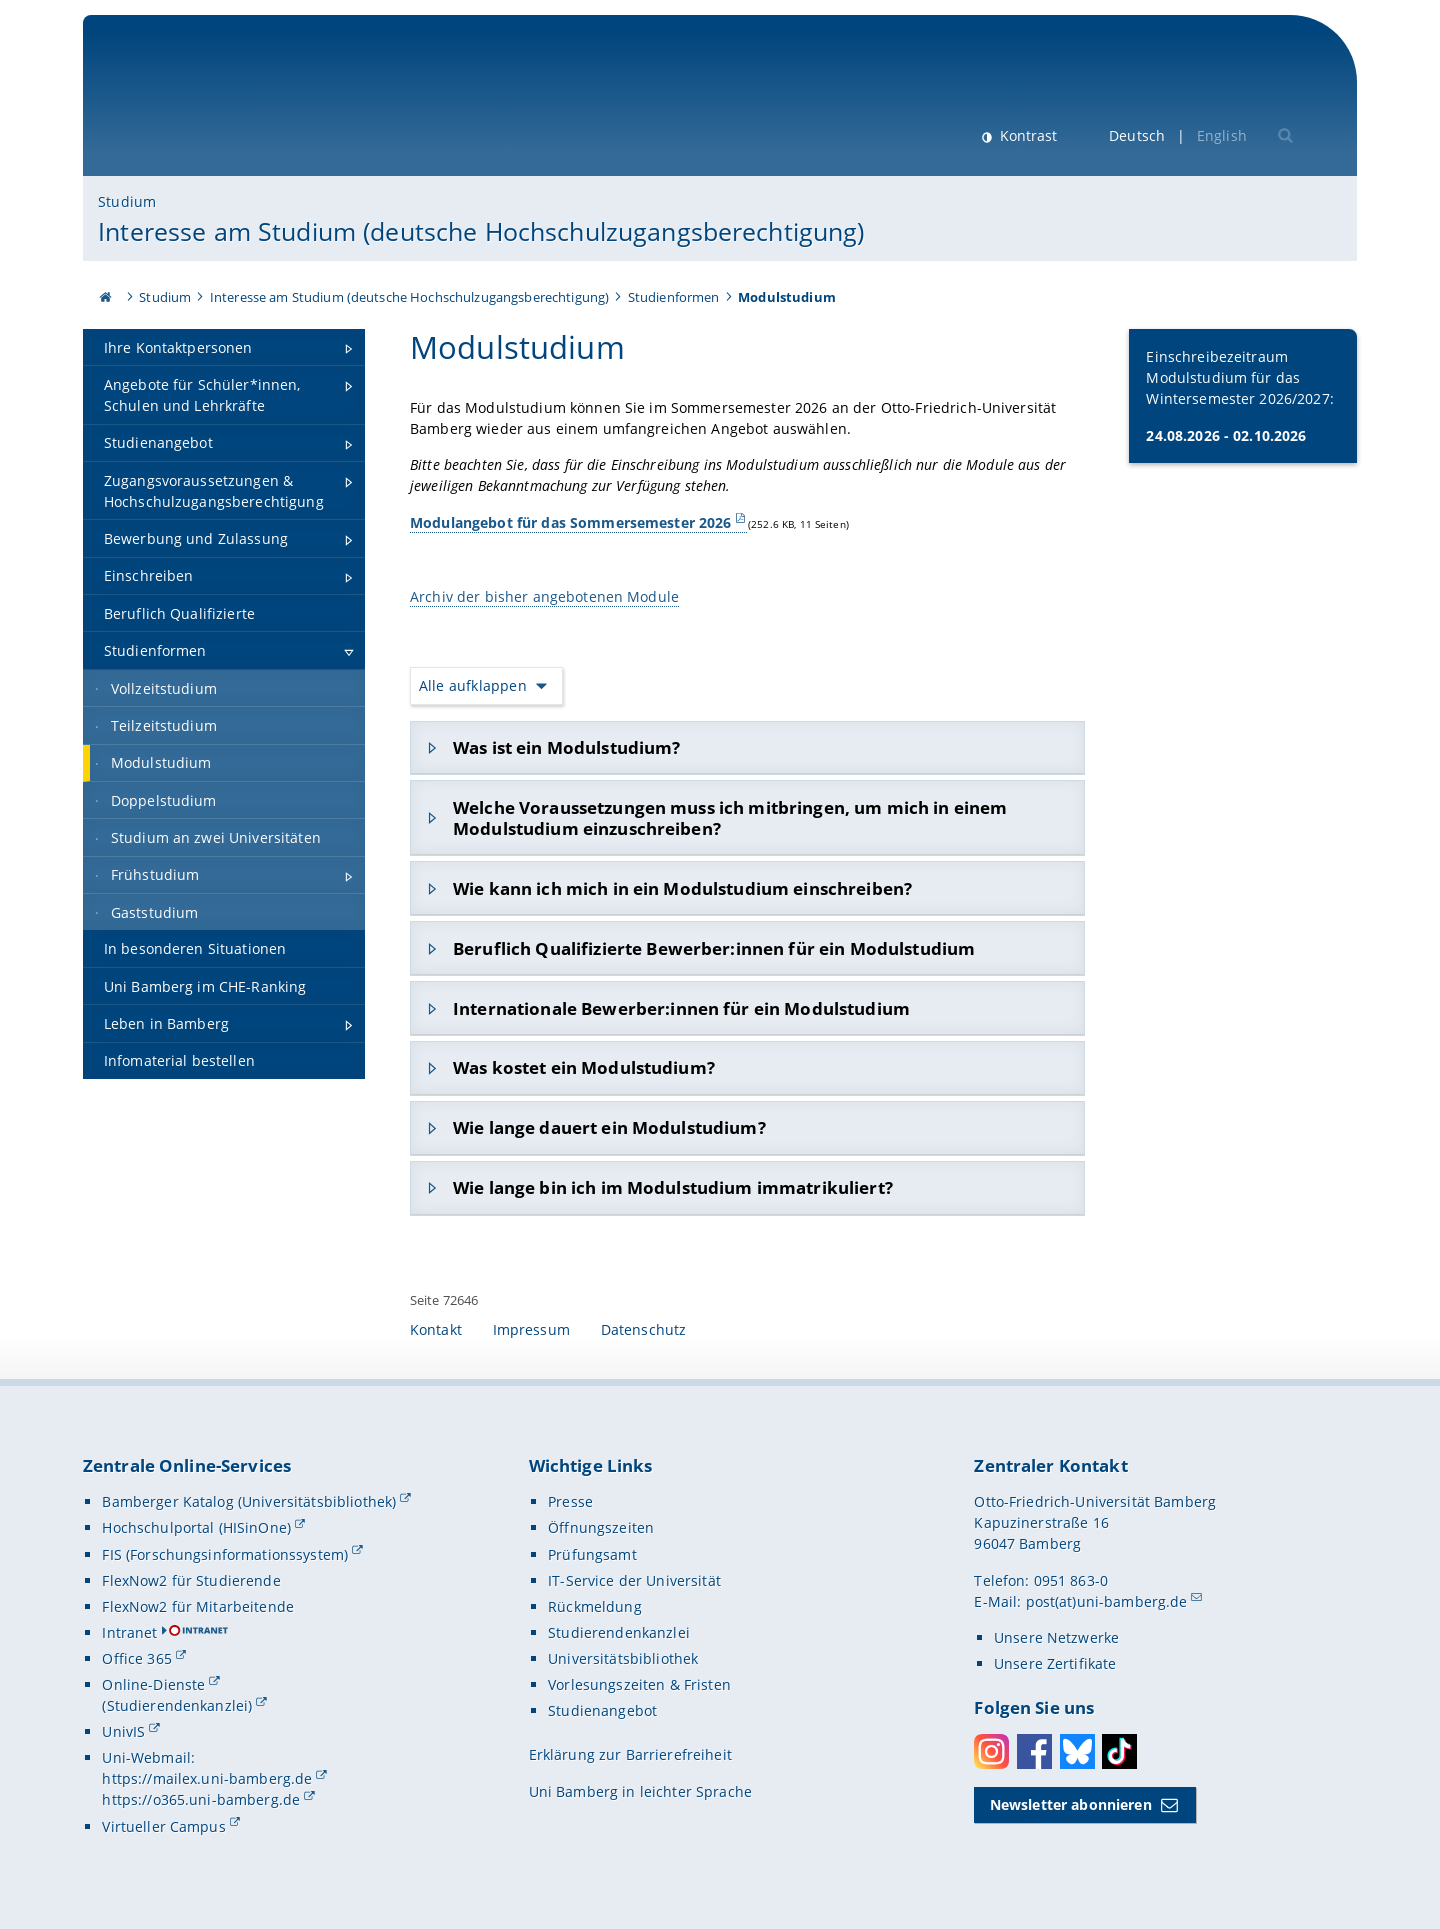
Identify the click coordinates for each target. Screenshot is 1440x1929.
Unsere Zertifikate (1055, 1663)
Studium (127, 201)
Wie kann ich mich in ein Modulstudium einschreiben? (682, 888)
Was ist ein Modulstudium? (567, 747)
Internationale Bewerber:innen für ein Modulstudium (681, 1007)
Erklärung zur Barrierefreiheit (630, 1754)
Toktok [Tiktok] (1119, 1751)
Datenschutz (644, 1329)
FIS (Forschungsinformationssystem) (225, 1554)
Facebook (1034, 1751)
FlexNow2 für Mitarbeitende (198, 1606)
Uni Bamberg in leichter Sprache (640, 1791)
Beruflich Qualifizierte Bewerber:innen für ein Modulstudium (714, 948)
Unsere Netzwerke (1056, 1637)
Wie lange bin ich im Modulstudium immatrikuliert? (673, 1187)
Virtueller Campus (163, 1826)
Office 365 (136, 1658)
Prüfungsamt (592, 1554)
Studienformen (674, 297)
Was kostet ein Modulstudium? (584, 1067)
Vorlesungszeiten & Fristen (639, 1684)
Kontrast (1026, 135)
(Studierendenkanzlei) (177, 1705)
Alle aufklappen (473, 685)
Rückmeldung (595, 1606)
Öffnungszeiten (601, 1527)
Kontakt (436, 1329)
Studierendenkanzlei (619, 1632)
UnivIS (123, 1731)
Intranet (129, 1632)
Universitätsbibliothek (623, 1658)
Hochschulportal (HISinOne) (196, 1527)
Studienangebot (602, 1710)
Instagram (991, 1751)
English (1222, 135)
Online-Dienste (153, 1684)
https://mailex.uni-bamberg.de (207, 1778)
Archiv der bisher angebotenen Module (544, 596)
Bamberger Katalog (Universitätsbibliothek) (249, 1501)
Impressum (531, 1329)
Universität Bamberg (263, 105)
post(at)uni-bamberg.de (1107, 1601)
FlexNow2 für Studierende (191, 1580)
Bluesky (1077, 1751)
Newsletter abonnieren (1071, 1804)
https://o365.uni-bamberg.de (201, 1799)
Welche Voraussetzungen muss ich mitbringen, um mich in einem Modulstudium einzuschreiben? (730, 818)
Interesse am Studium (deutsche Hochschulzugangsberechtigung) (481, 231)
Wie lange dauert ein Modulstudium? (609, 1127)
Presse (570, 1501)
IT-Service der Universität (634, 1580)
